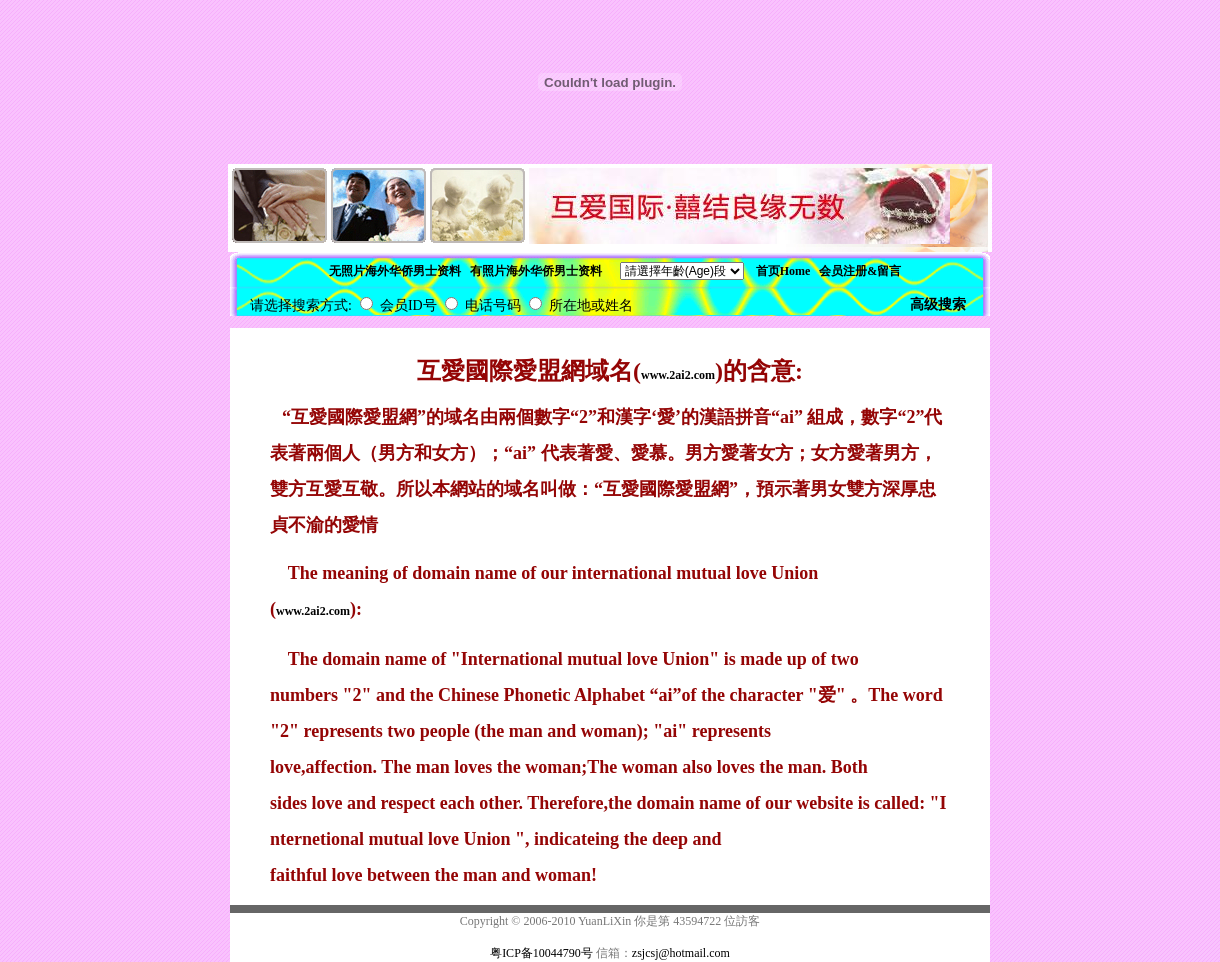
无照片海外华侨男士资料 (395, 271)
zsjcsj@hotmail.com (681, 953)
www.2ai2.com (678, 375)
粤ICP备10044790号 (541, 953)
